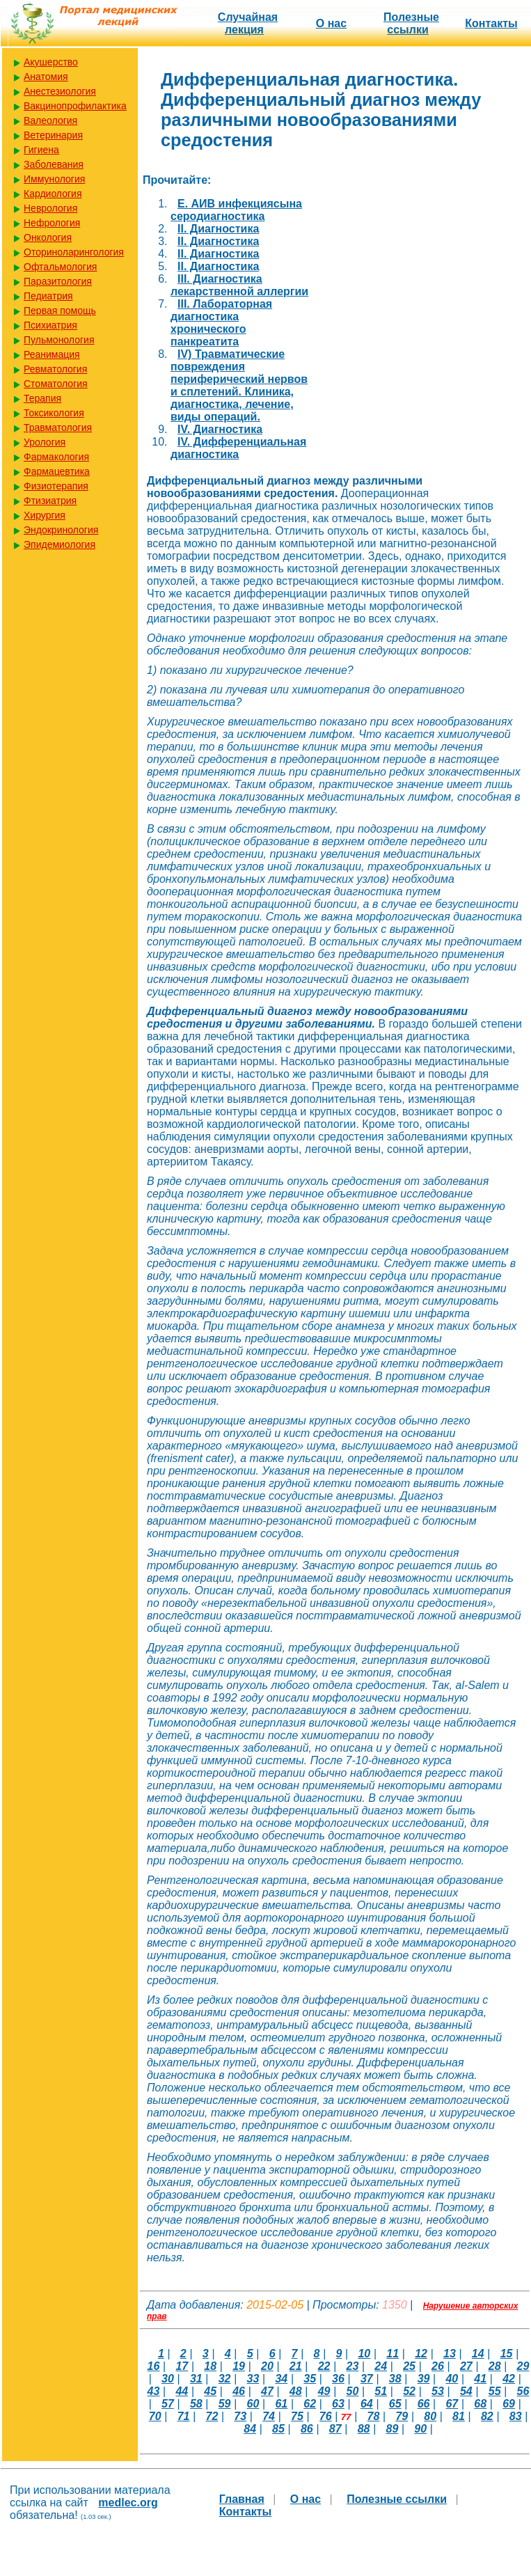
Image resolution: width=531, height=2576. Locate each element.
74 (268, 2416)
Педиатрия (48, 295)
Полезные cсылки (411, 23)
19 (238, 2366)
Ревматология (55, 369)
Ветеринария (53, 135)
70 (155, 2416)
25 (409, 2366)
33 (253, 2379)
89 (392, 2429)
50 (353, 2391)
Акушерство (51, 62)
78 (373, 2416)
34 (281, 2379)
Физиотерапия (56, 486)
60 (253, 2404)
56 (523, 2391)
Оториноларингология (74, 252)
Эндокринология (61, 529)
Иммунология (54, 178)
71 (183, 2416)
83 (515, 2416)
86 (307, 2429)
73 (240, 2416)
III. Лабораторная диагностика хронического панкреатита (221, 322)
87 (335, 2429)
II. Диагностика (218, 229)
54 (466, 2391)
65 (395, 2404)
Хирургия (44, 515)
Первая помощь (60, 310)
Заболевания (54, 164)
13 (449, 2353)
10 (364, 2353)
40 (451, 2379)
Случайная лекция (248, 23)
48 (296, 2391)
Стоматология (56, 383)
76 (325, 2416)
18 (210, 2366)
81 (458, 2416)
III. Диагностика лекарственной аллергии (239, 285)
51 (380, 2391)
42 (508, 2379)
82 (487, 2416)
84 (250, 2429)
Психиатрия (50, 325)
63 (338, 2404)
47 (267, 2391)
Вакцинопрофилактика (75, 105)
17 (181, 2366)
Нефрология (52, 222)
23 (353, 2366)
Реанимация (52, 354)
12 (421, 2353)
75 (297, 2416)
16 (154, 2366)
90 (420, 2429)
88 (364, 2429)
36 (338, 2379)
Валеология (50, 120)
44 (181, 2391)
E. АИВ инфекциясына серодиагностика (236, 210)
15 (506, 2353)
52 (409, 2391)
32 (225, 2379)
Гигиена (41, 149)
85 (278, 2429)
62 (309, 2404)
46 (238, 2391)
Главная (241, 2499)
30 (167, 2379)
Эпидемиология (59, 544)
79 (401, 2416)
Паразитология (58, 281)
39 (424, 2379)
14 (478, 2353)
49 (324, 2391)
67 (451, 2404)
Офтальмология (60, 266)
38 (395, 2379)
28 (495, 2366)
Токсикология (54, 412)
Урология (44, 442)
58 (196, 2404)
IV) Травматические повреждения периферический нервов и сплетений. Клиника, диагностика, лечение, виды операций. (239, 385)
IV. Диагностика (219, 429)
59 (225, 2404)
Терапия (42, 398)
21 (296, 2366)
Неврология (50, 208)
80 (430, 2416)
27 (466, 2366)
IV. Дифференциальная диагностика (238, 448)
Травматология (58, 427)
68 (480, 2404)
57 (167, 2404)
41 (480, 2379)
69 (508, 2404)
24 (380, 2366)
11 (392, 2353)
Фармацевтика (57, 471)
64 (366, 2404)
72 (211, 2416)
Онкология (48, 237)
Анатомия (46, 76)
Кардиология (53, 193)
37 (366, 2379)
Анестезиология (60, 91)
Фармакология (56, 456)
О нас (331, 23)
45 (210, 2391)
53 (437, 2391)
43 (154, 2391)
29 (523, 2366)
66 (424, 2404)
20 (267, 2366)
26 (437, 2366)
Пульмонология (59, 339)
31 (196, 2379)
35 (309, 2379)
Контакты (491, 23)
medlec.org (127, 2502)
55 (495, 2391)
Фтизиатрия (50, 500)
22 (324, 2366)
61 (281, 2404)
